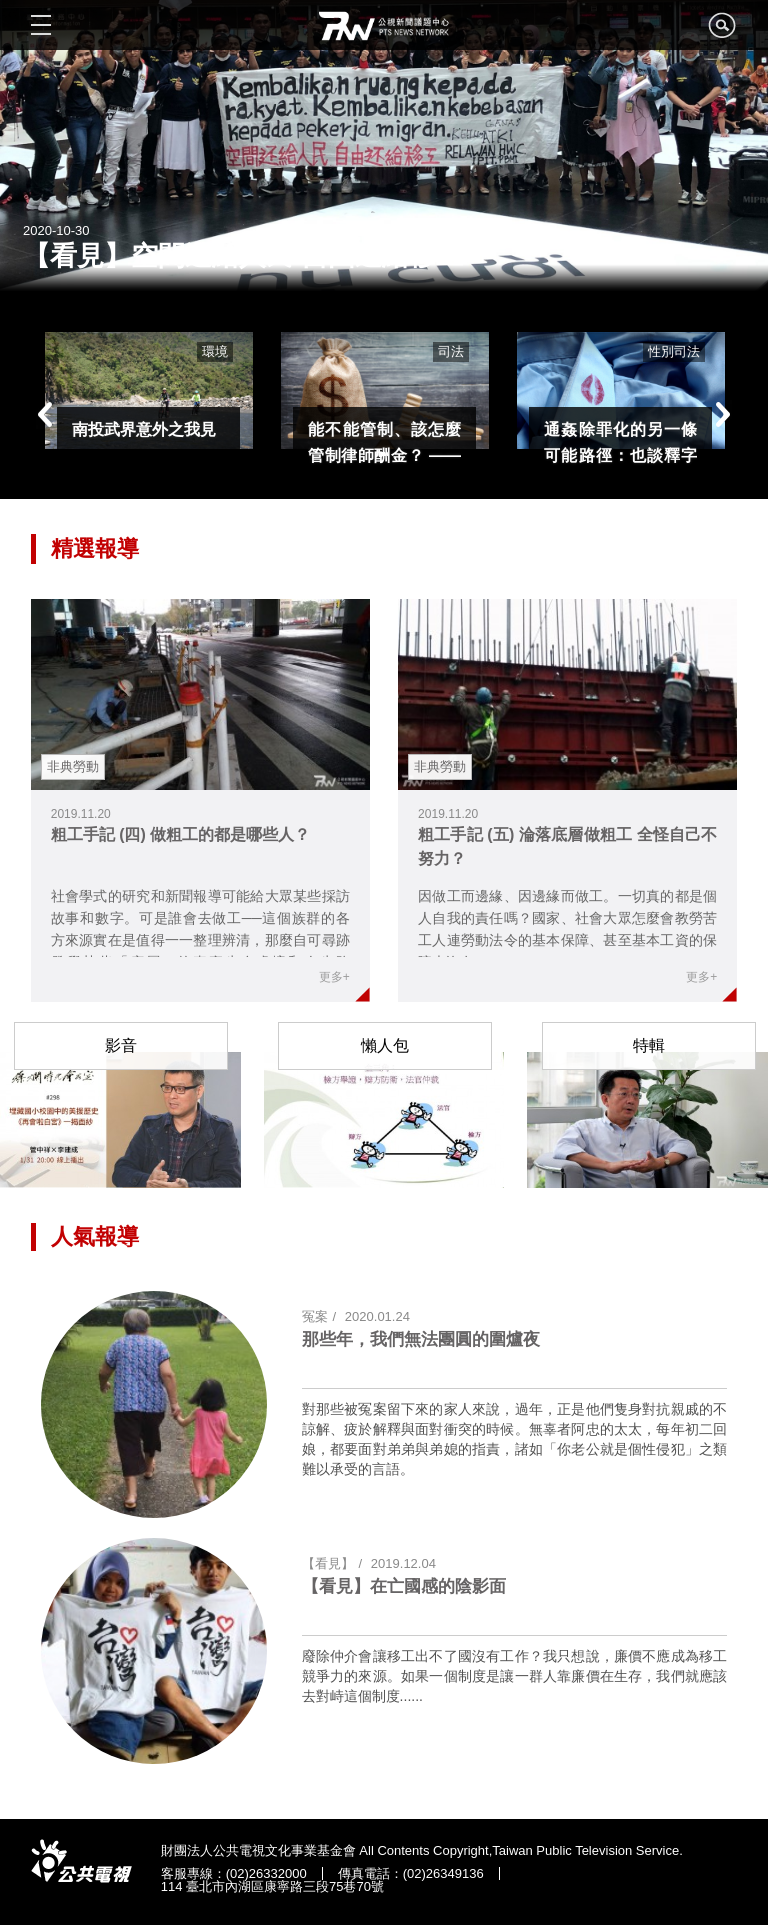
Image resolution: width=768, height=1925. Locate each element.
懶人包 (385, 1045)
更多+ (334, 977)
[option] (149, 390)
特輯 (649, 1045)
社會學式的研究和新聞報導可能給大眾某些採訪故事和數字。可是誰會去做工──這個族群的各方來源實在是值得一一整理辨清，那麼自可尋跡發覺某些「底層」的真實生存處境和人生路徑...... (200, 940)
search (722, 31)
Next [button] (722, 414)
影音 (121, 1045)
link (200, 694)
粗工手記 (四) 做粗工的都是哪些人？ (181, 834)
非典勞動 (73, 766)
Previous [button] (46, 414)
